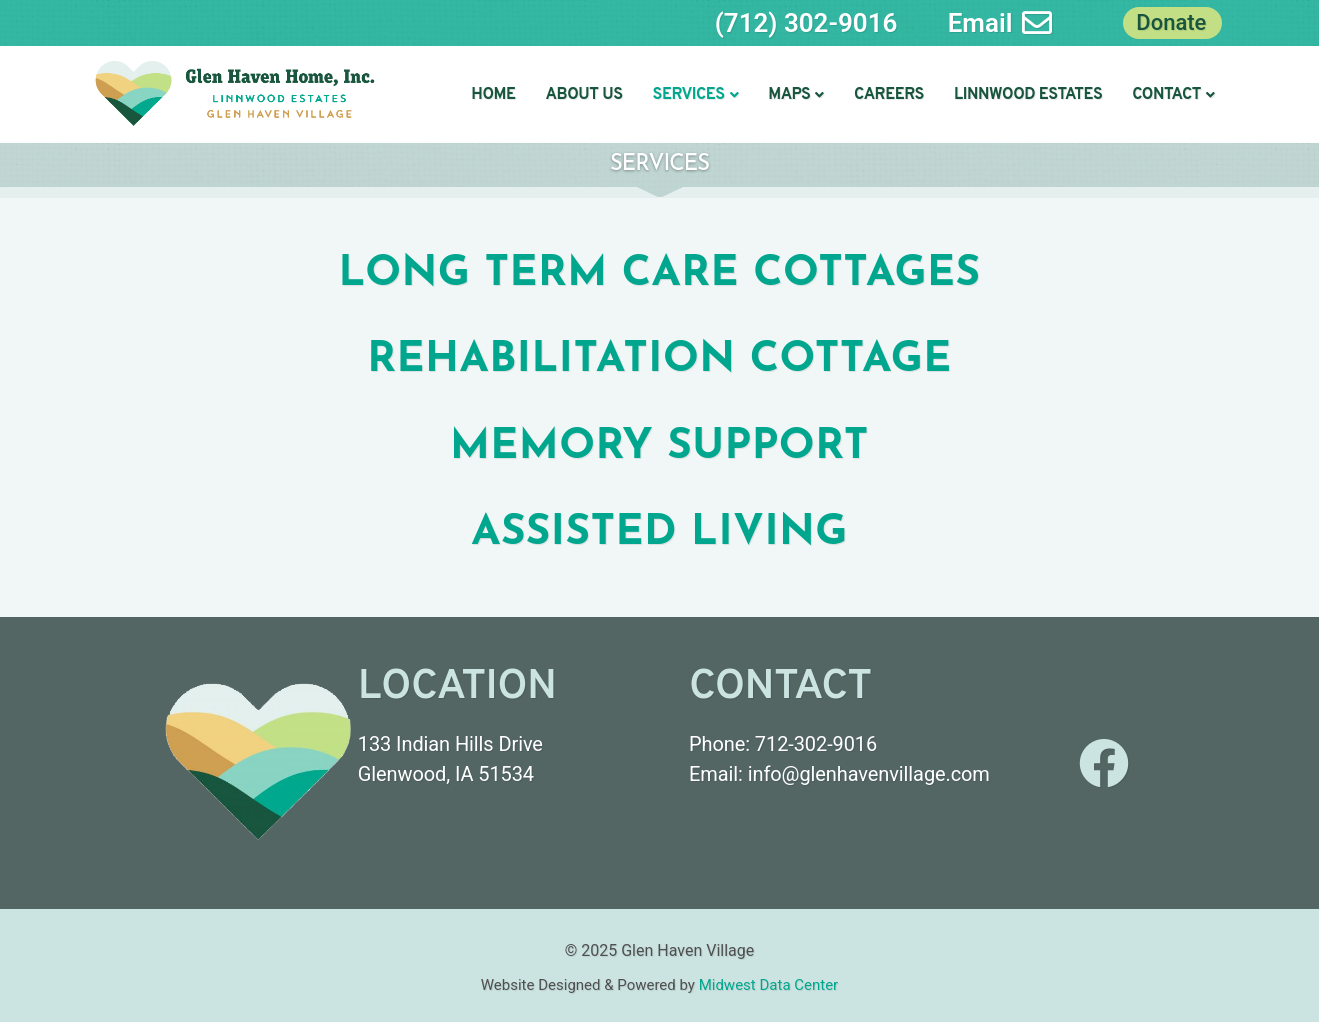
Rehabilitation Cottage (659, 360)
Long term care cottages (660, 274)
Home (493, 95)
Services (696, 95)
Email (980, 23)
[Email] (1037, 23)
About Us (584, 95)
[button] (696, 95)
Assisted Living (659, 533)
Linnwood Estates (1028, 95)
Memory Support (659, 447)
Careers (889, 95)
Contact (1173, 95)
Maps (796, 95)
